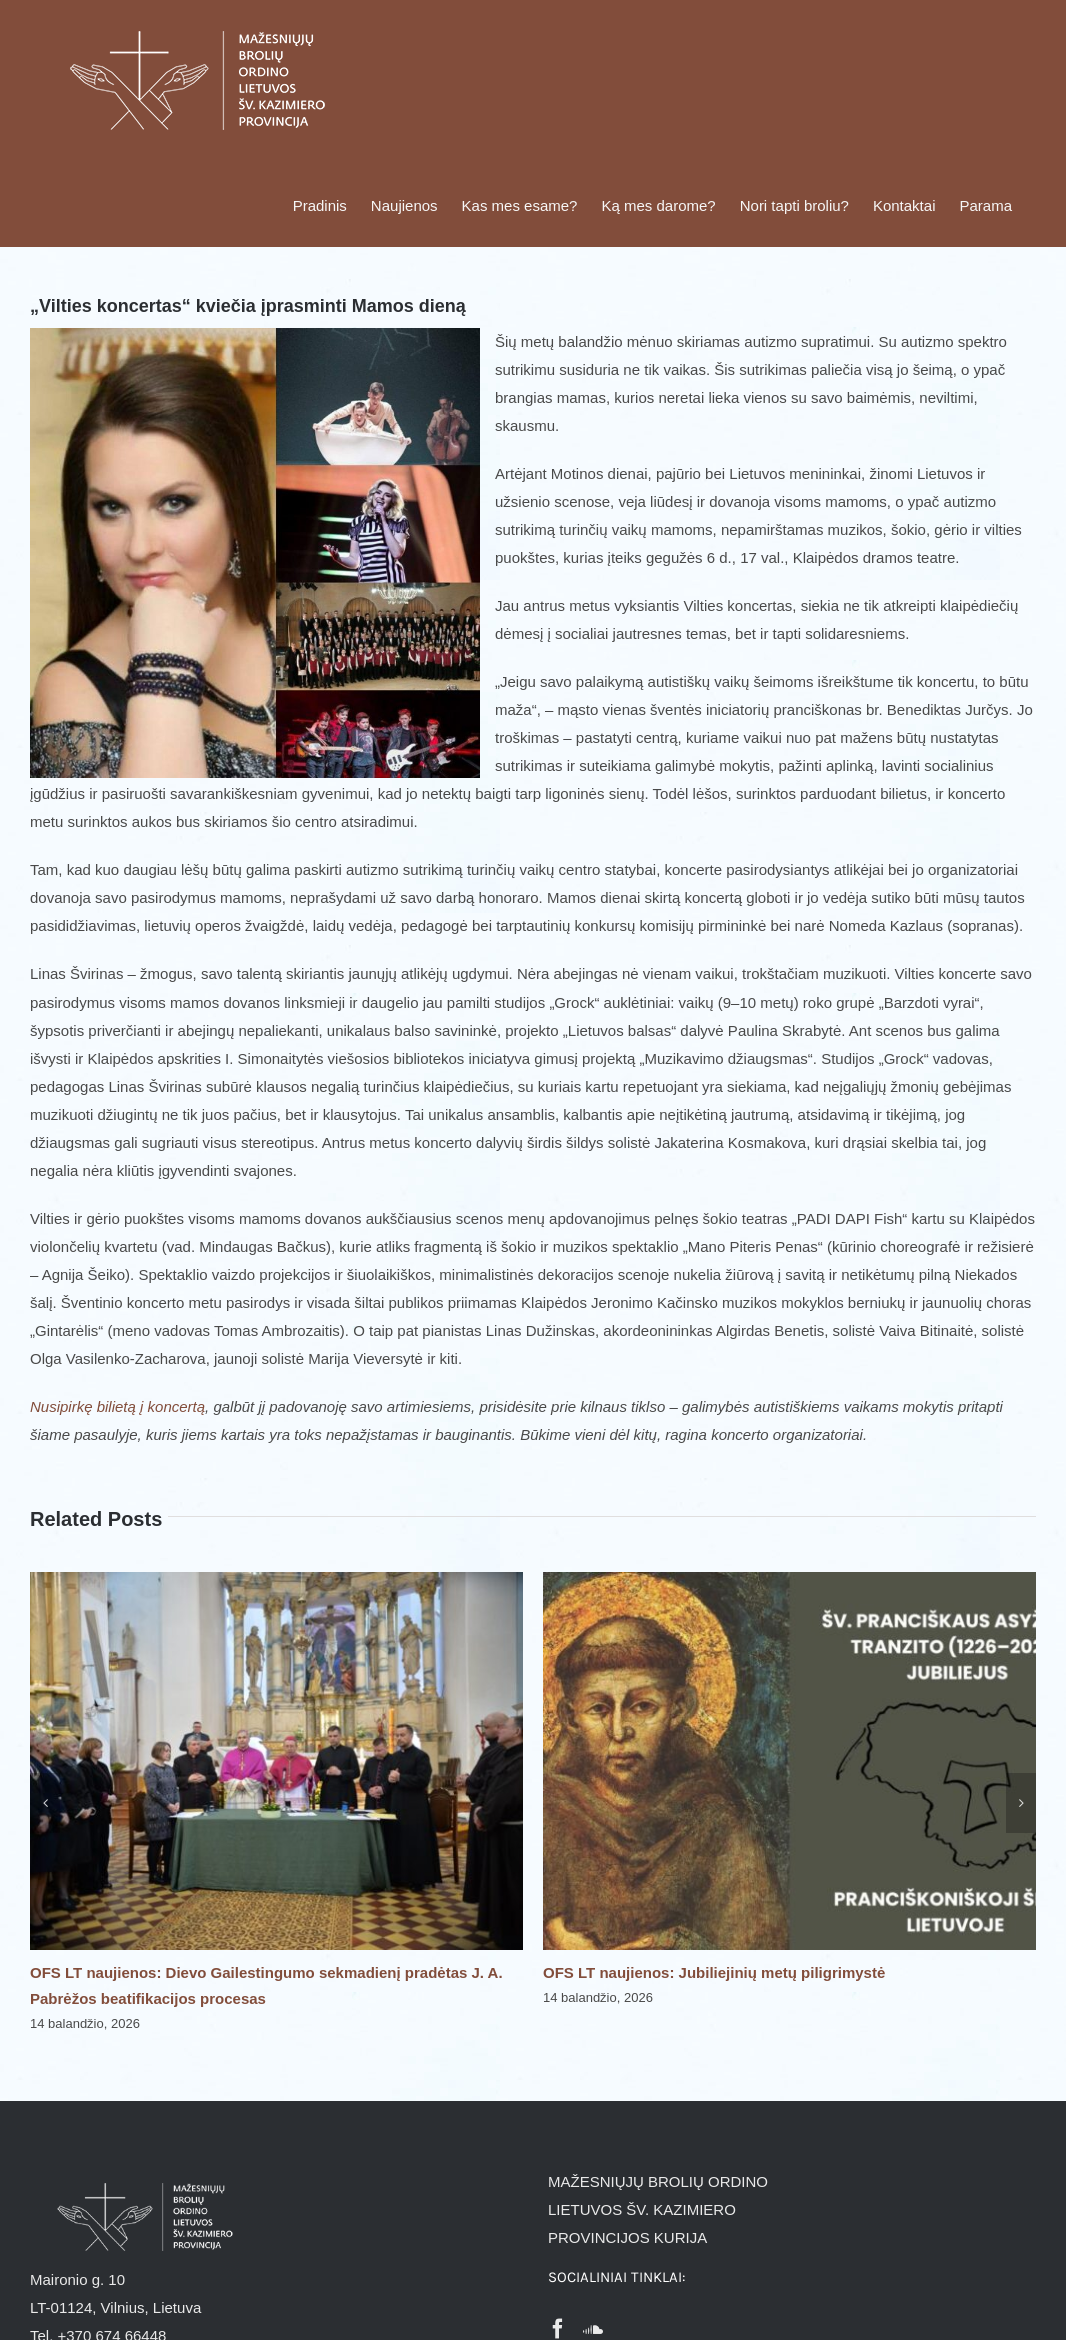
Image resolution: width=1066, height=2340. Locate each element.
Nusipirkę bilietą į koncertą (117, 1406)
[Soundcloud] (593, 2329)
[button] (45, 1803)
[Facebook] (558, 2329)
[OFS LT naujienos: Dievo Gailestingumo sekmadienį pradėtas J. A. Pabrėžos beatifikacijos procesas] (276, 1580)
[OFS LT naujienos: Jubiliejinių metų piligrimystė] (789, 1580)
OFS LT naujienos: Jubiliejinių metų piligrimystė (714, 1972)
